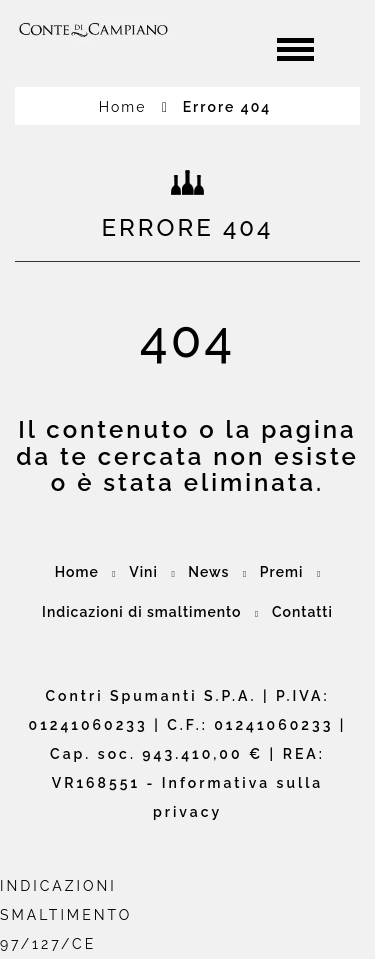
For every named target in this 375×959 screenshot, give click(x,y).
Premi (282, 572)
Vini (143, 572)
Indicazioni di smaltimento (141, 612)
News (208, 572)
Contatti (302, 612)
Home (134, 107)
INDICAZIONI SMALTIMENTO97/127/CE (66, 915)
